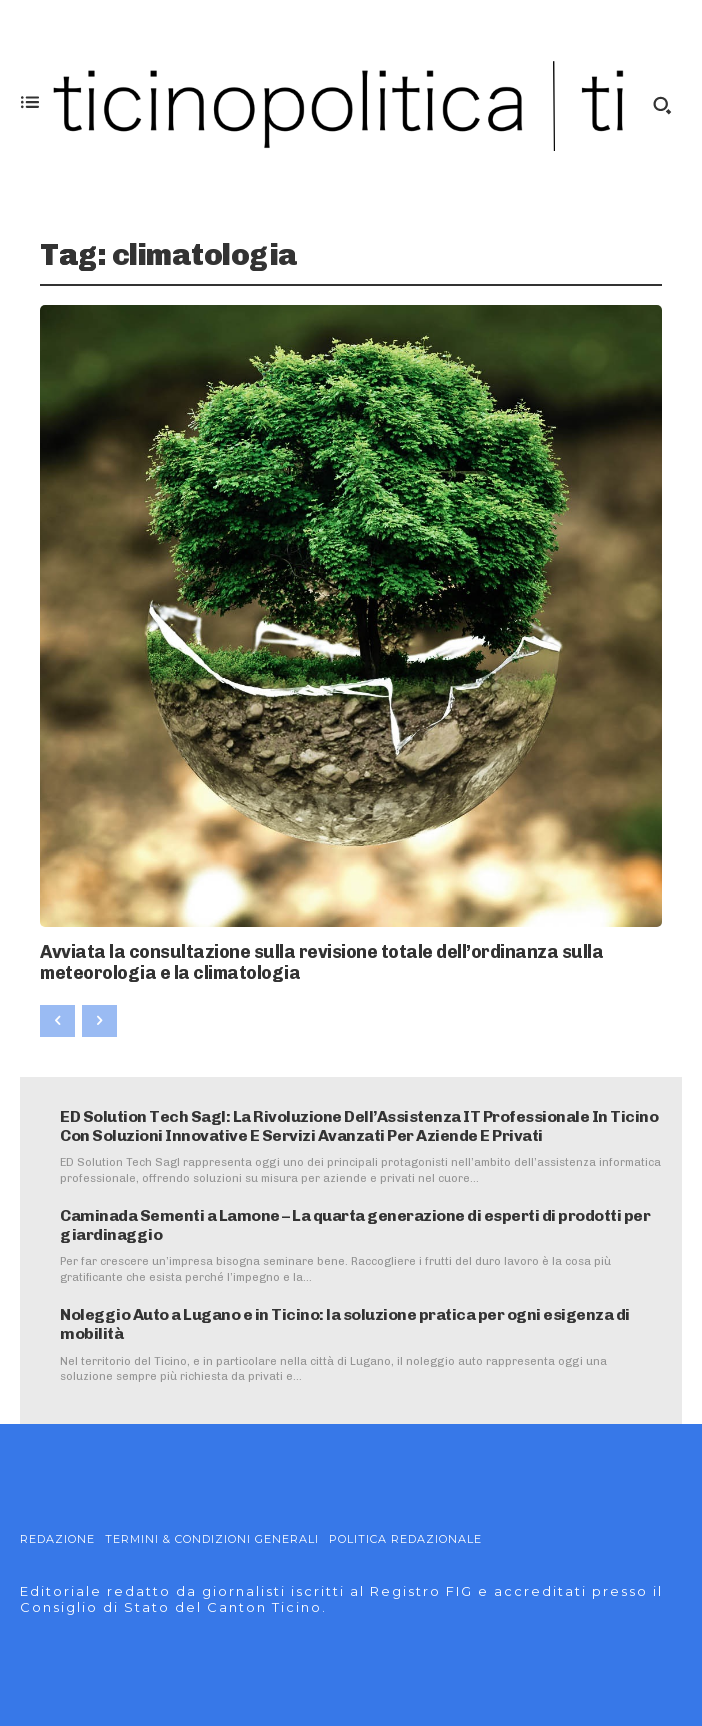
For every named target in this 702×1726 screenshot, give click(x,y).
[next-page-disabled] (99, 1021)
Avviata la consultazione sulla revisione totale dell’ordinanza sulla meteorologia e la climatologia (321, 963)
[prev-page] (57, 1021)
